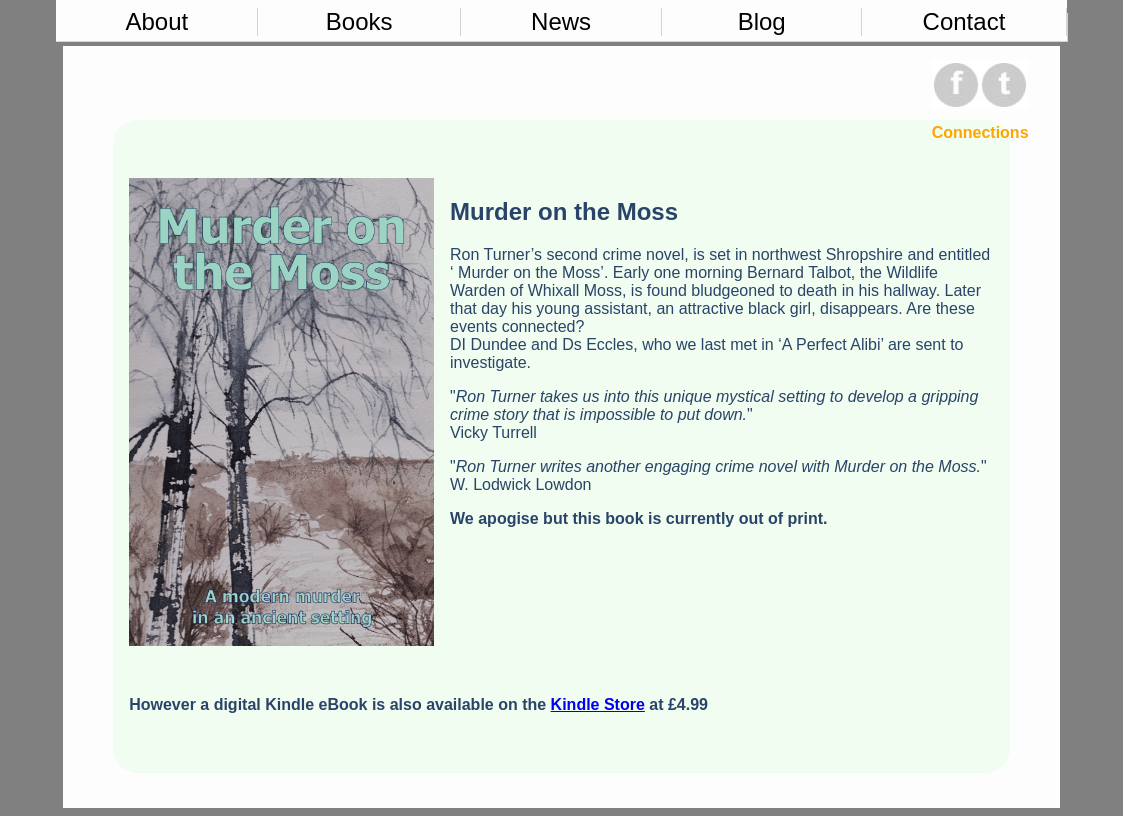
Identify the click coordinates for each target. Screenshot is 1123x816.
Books (359, 21)
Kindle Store (598, 704)
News (561, 21)
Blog (762, 21)
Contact (964, 21)
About (156, 21)
